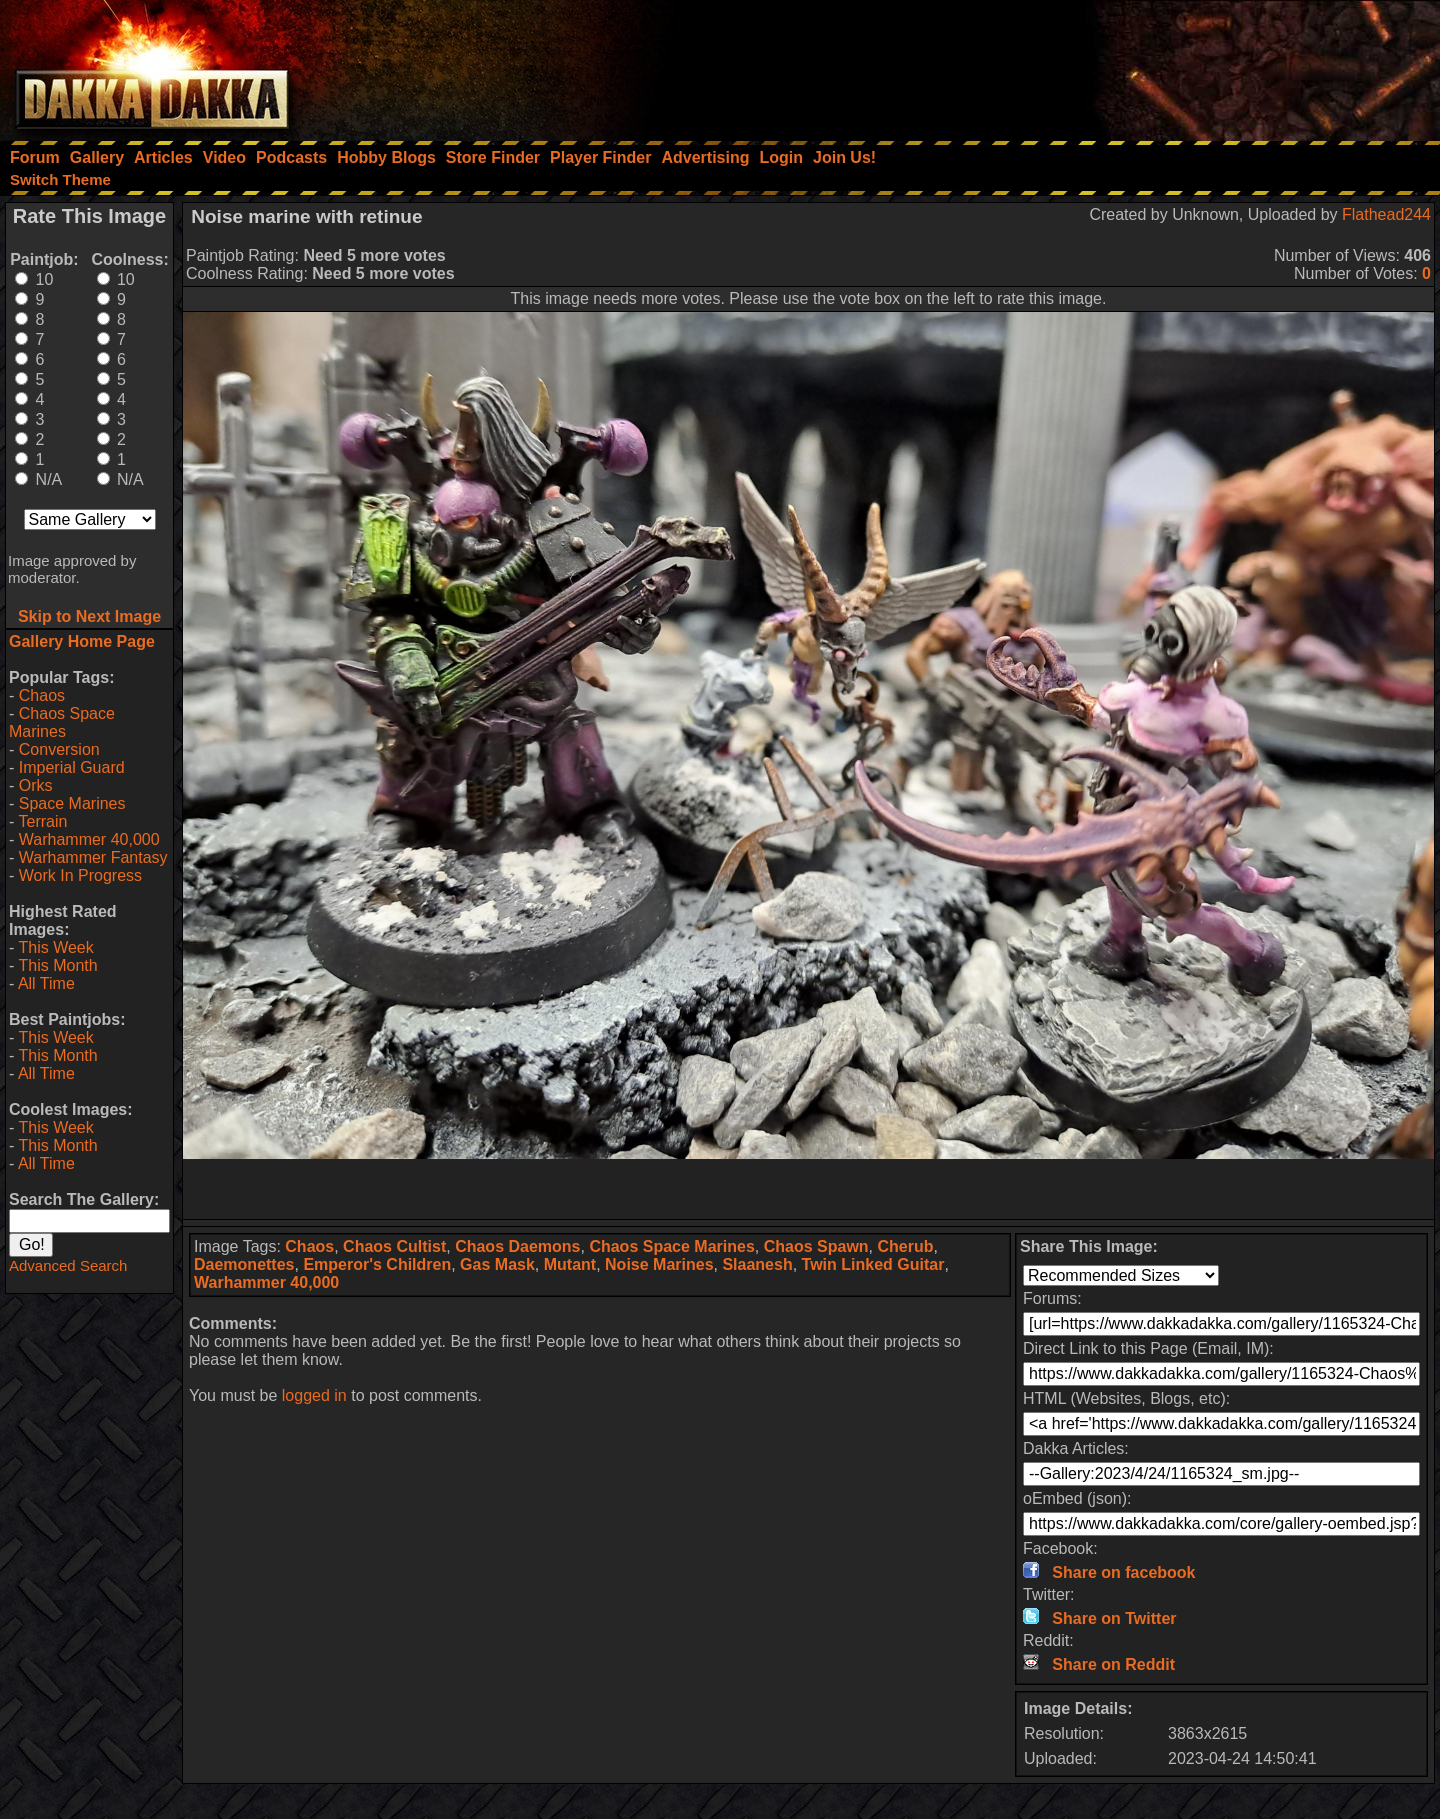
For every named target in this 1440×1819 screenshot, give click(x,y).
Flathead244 (1386, 214)
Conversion (59, 749)
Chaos (42, 695)
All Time (46, 983)
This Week (55, 947)
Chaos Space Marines (62, 722)
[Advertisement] (1171, 65)
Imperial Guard (72, 767)
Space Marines (72, 803)
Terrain (42, 821)
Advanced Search (68, 1265)
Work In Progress (80, 875)
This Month (57, 965)
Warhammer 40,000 (89, 839)
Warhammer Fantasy (93, 857)
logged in (314, 1395)
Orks (36, 785)
